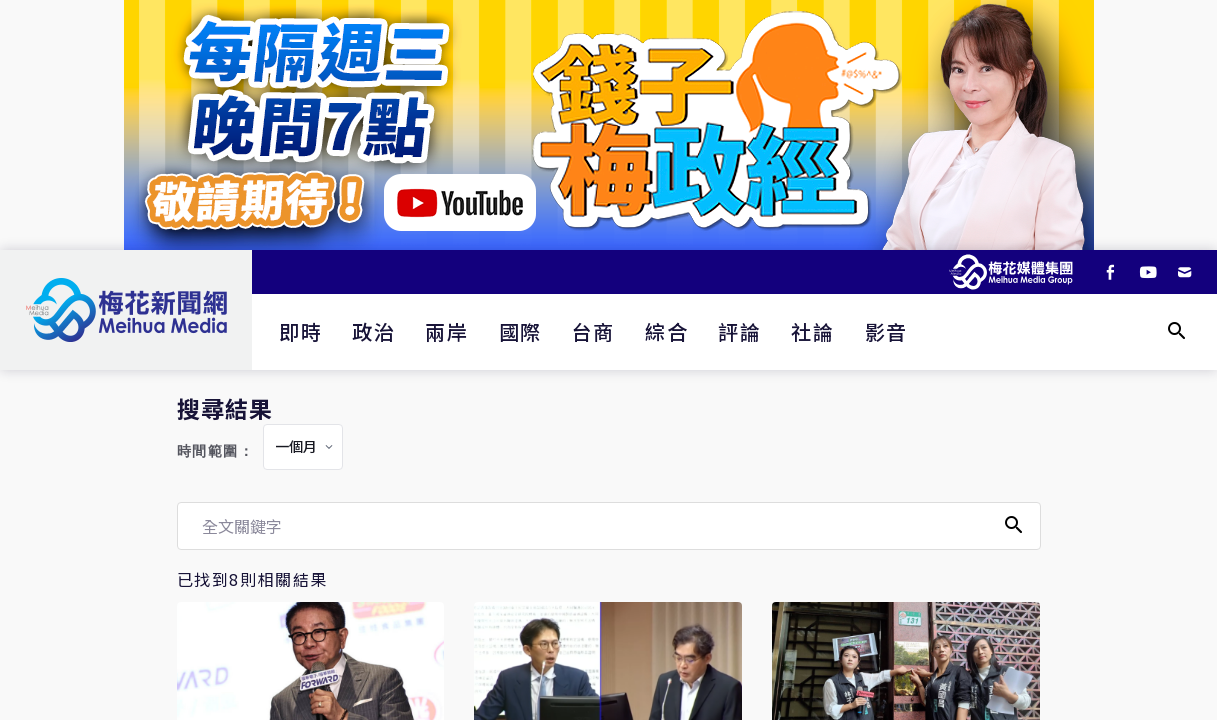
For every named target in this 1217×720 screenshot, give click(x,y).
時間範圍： (216, 451)
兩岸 (446, 331)
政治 (373, 331)
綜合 (666, 331)
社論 (812, 331)
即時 (300, 331)
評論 (739, 331)
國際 (520, 331)
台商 (593, 331)
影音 (886, 331)
